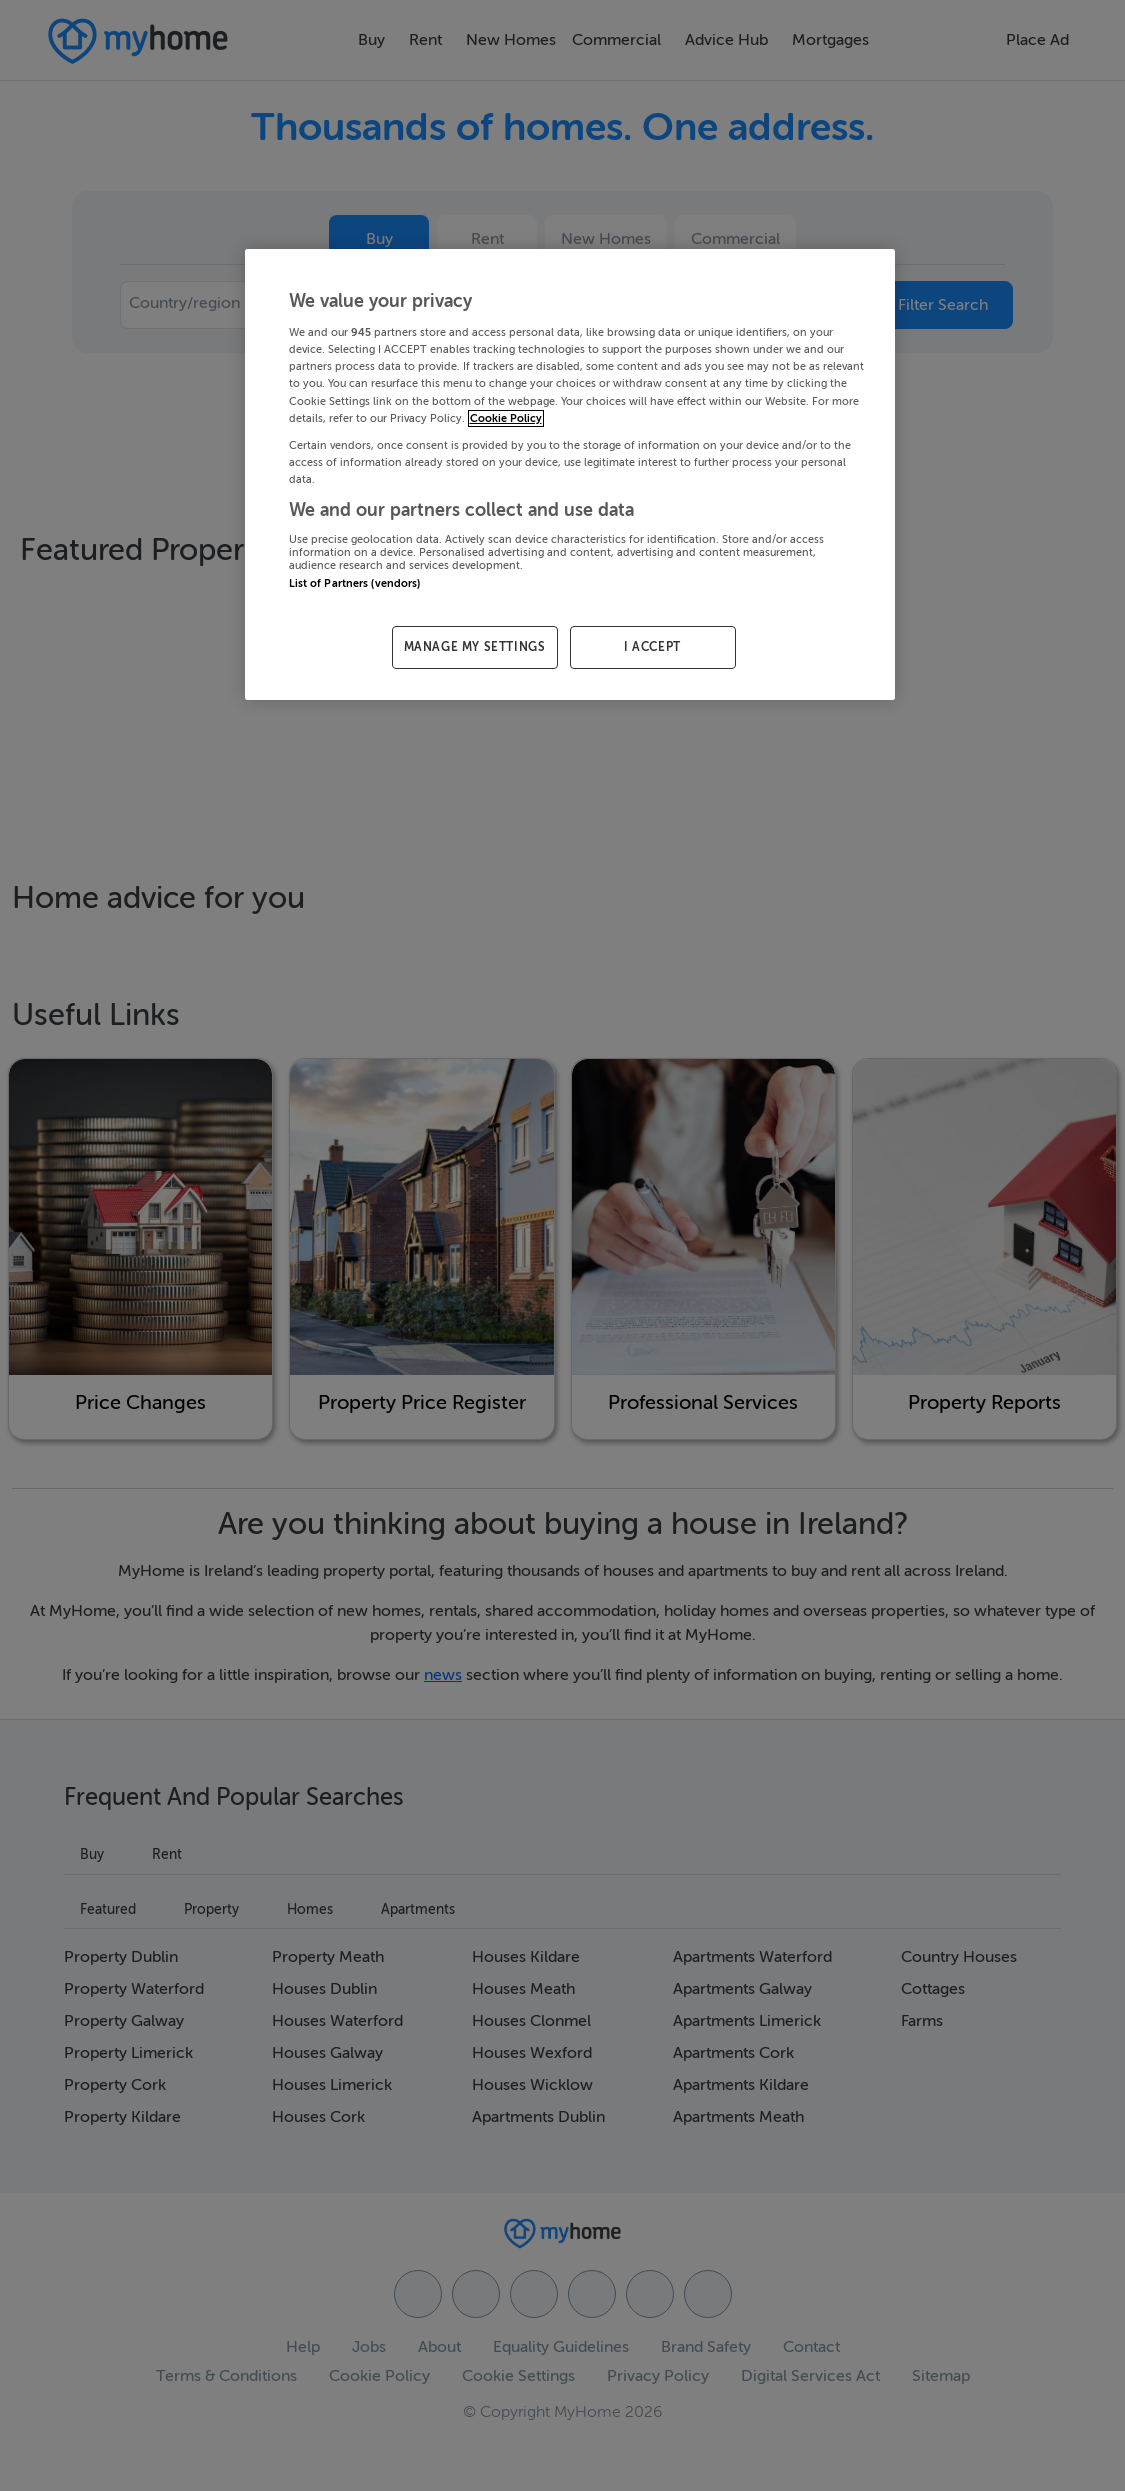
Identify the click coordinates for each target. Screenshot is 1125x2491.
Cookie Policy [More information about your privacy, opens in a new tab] (506, 418)
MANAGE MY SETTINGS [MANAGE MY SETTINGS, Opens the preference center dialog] (475, 647)
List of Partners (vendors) (355, 583)
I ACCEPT (652, 647)
